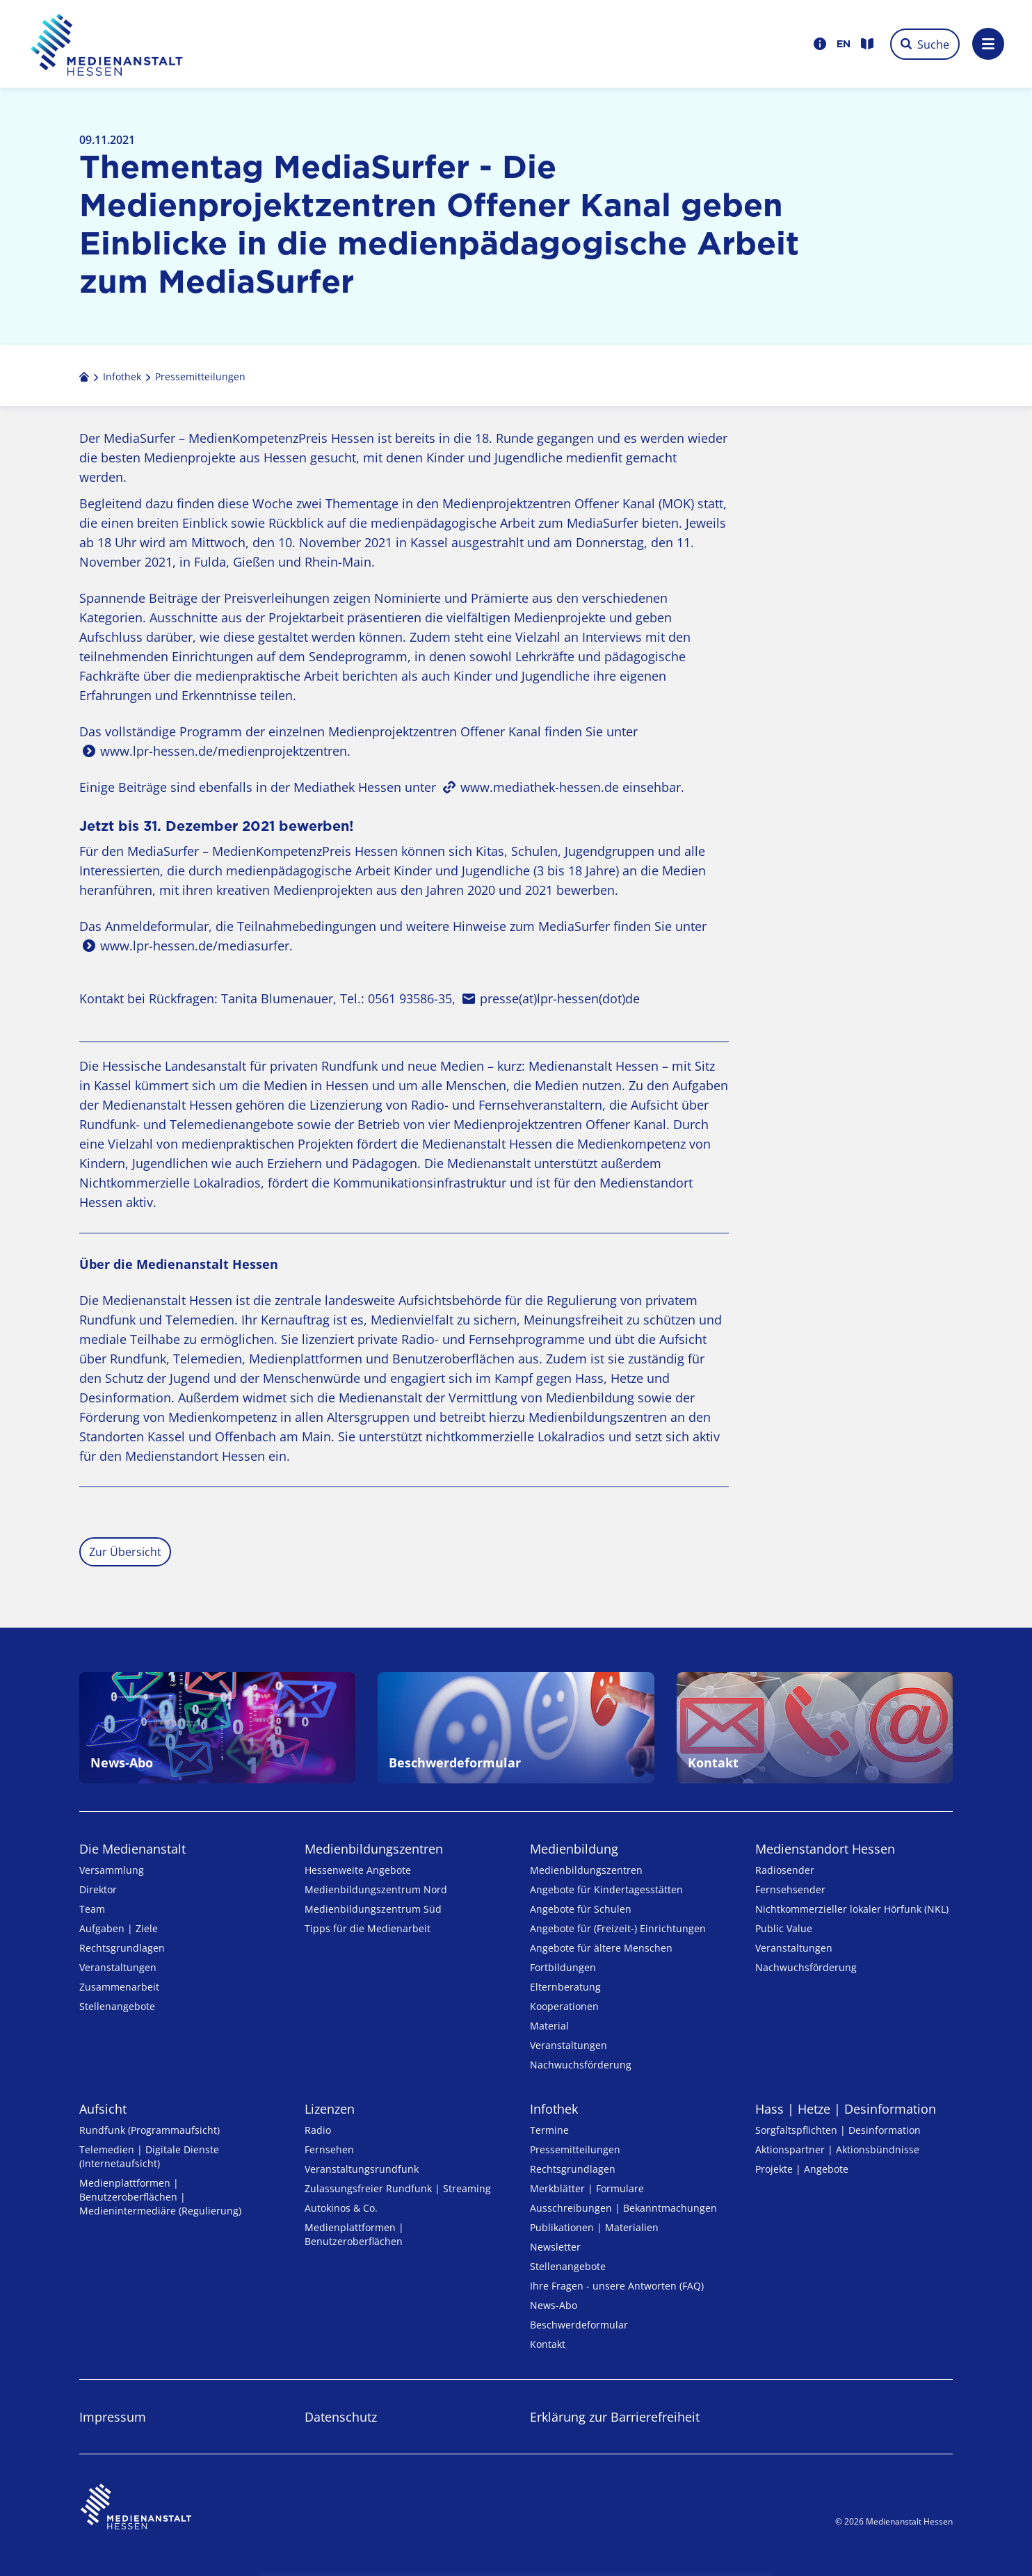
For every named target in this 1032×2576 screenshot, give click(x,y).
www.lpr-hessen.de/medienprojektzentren (223, 751)
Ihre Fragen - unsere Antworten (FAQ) (617, 2285)
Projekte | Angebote (801, 2169)
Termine (549, 2130)
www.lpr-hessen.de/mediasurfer (194, 945)
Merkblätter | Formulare (587, 2188)
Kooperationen (564, 2006)
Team (92, 1908)
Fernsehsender (790, 1889)
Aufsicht (103, 2108)
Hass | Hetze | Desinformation (845, 2108)
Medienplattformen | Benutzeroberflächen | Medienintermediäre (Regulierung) (160, 2196)
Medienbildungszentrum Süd (373, 1908)
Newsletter (555, 2246)
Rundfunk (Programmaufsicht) (149, 2130)
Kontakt (547, 2344)
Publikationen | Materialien (594, 2227)
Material (549, 2025)
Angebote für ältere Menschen (601, 1947)
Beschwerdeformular (579, 2324)
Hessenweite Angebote (358, 1870)
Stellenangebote (117, 2006)
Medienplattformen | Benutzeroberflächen (354, 2234)
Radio (318, 2130)
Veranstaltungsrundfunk (362, 2169)
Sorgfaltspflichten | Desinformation (838, 2130)
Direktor (98, 1889)
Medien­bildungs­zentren (374, 1848)
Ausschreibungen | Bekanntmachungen (623, 2207)
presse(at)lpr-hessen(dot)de (560, 998)
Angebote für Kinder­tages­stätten (606, 1889)
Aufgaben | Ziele (118, 1928)
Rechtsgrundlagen (122, 1947)
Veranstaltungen (117, 1967)
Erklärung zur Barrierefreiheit (615, 2416)
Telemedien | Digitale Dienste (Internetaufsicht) (149, 2156)
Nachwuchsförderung (580, 2064)
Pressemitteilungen (575, 2149)
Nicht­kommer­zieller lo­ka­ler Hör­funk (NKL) (852, 1908)
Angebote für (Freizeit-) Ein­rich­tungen (618, 1928)
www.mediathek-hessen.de (539, 787)
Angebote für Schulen (580, 1908)
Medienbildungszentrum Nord (376, 1889)
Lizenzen (330, 2108)
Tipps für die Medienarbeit (367, 1928)
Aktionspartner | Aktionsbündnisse (837, 2149)
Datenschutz (341, 2416)
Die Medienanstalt (132, 1848)
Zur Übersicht (125, 1552)
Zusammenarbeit (119, 1986)
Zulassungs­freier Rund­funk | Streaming (398, 2188)
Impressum (112, 2416)
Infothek (554, 2108)
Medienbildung (574, 1848)
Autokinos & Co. (341, 2207)
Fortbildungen (563, 1967)
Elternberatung (565, 1986)
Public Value (783, 1928)
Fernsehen (329, 2149)
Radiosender (784, 1870)
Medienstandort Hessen (825, 1848)
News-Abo (553, 2305)
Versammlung (111, 1870)
